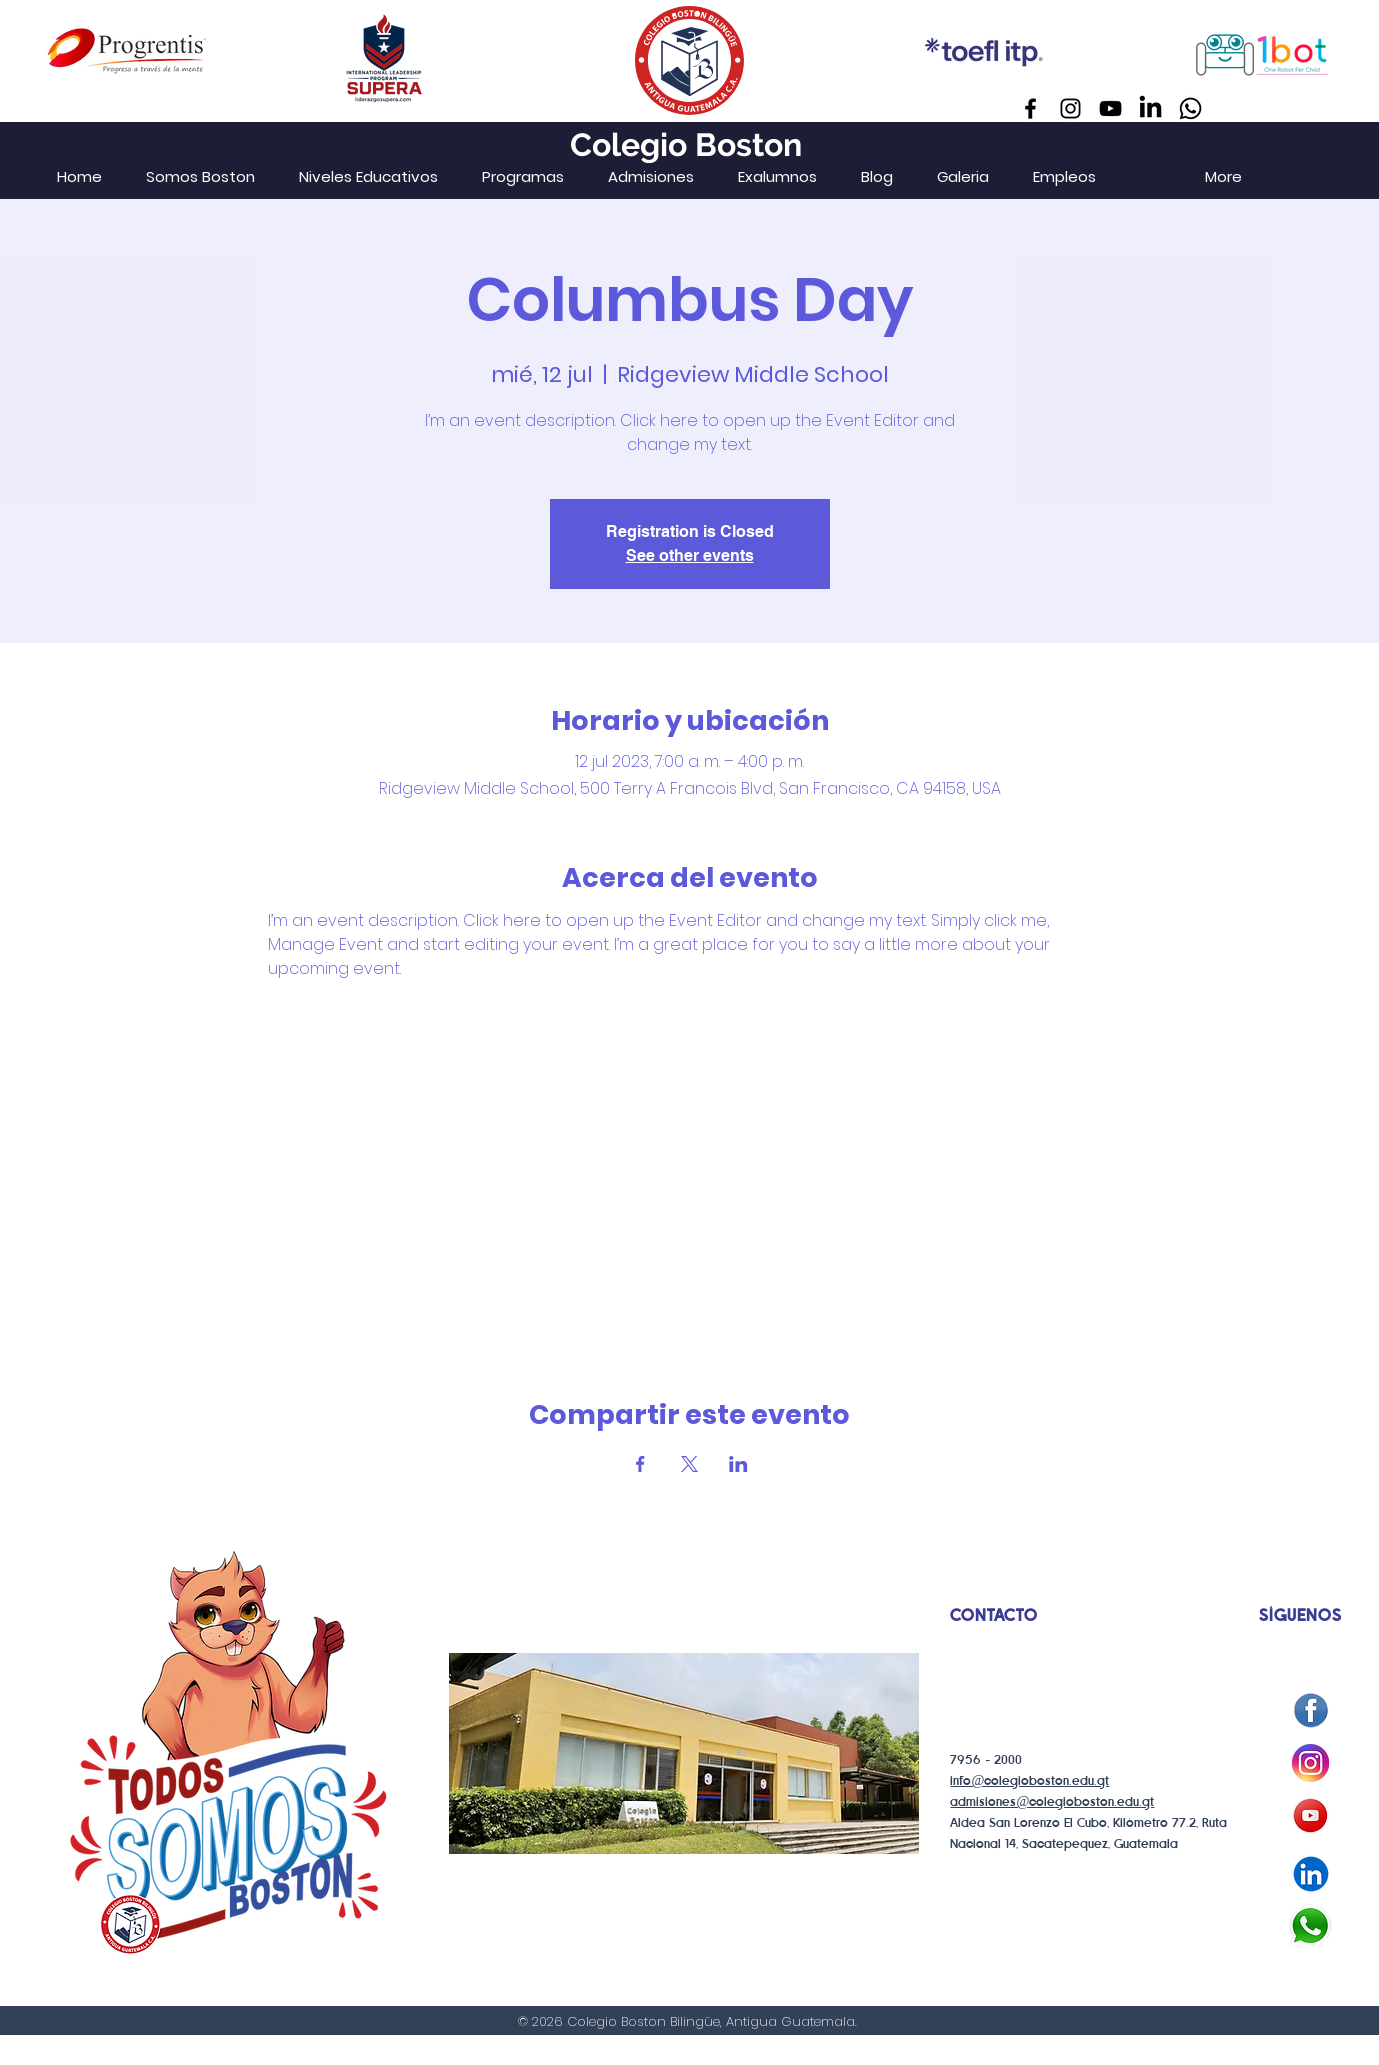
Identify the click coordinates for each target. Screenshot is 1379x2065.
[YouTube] (1110, 108)
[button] (368, 176)
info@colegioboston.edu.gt (1029, 1781)
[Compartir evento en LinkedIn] (738, 1464)
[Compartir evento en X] (689, 1464)
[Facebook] (1030, 108)
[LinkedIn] (1150, 108)
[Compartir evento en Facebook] (640, 1464)
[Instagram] (1070, 108)
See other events (690, 555)
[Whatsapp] (1190, 108)
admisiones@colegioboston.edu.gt (1052, 1802)
